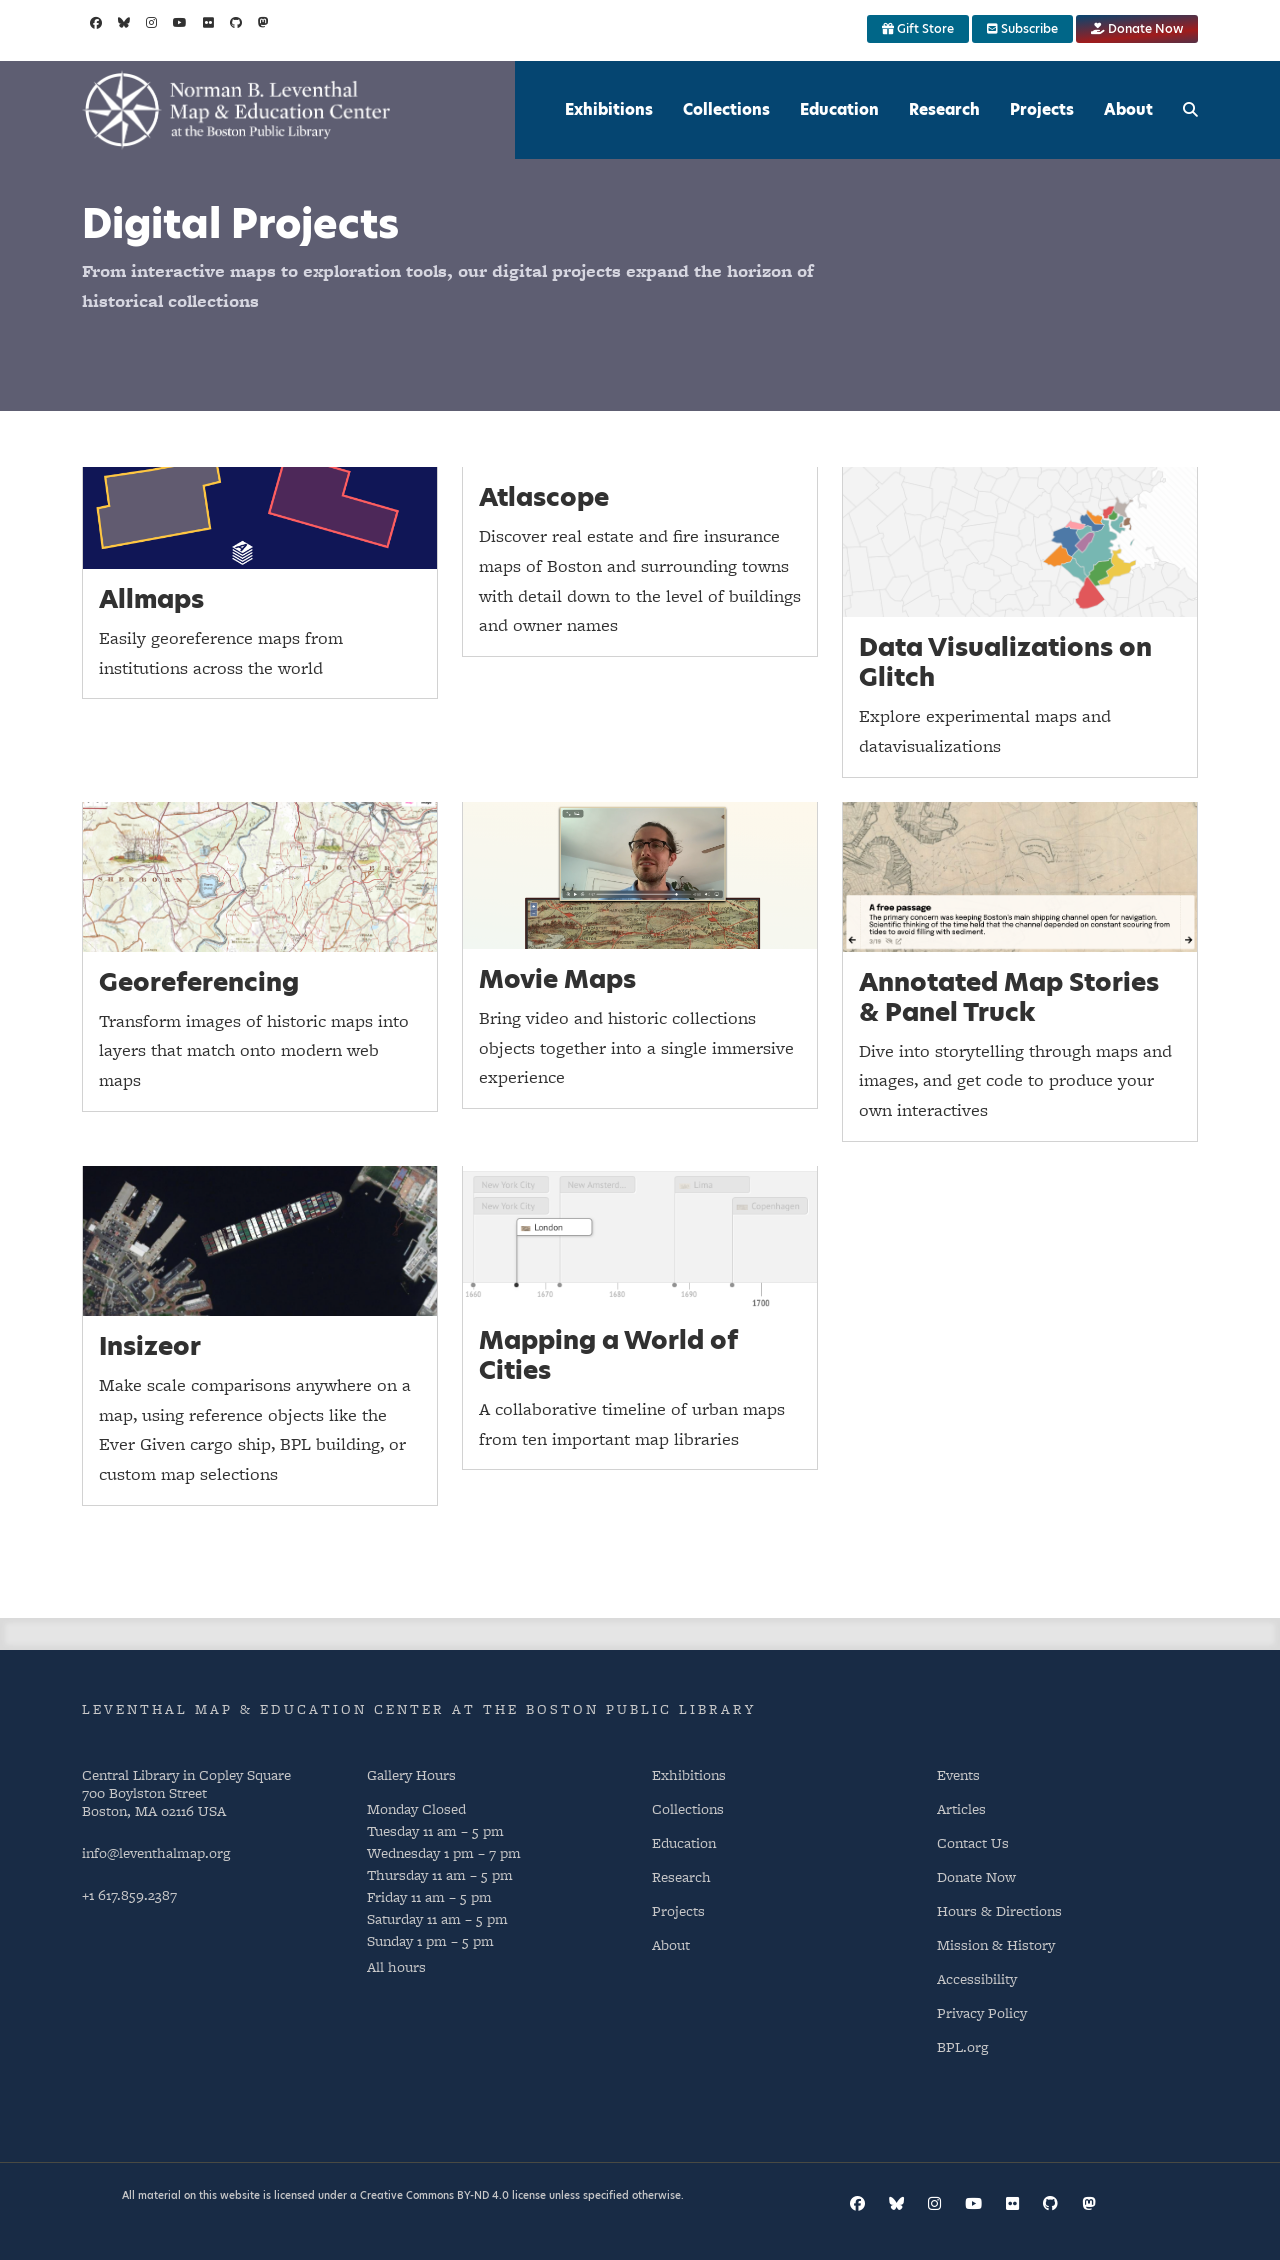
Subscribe (1022, 28)
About (1128, 109)
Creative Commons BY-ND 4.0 (434, 2195)
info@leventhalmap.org (156, 1852)
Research (944, 109)
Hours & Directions (999, 1910)
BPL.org (962, 2046)
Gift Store (918, 28)
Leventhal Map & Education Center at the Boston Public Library (419, 1709)
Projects (1042, 109)
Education (839, 109)
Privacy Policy (982, 2012)
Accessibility (977, 1978)
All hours (396, 1966)
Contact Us (973, 1842)
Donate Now (1137, 28)
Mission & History (996, 1944)
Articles (961, 1808)
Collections (726, 109)
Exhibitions (609, 109)
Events (958, 1774)
